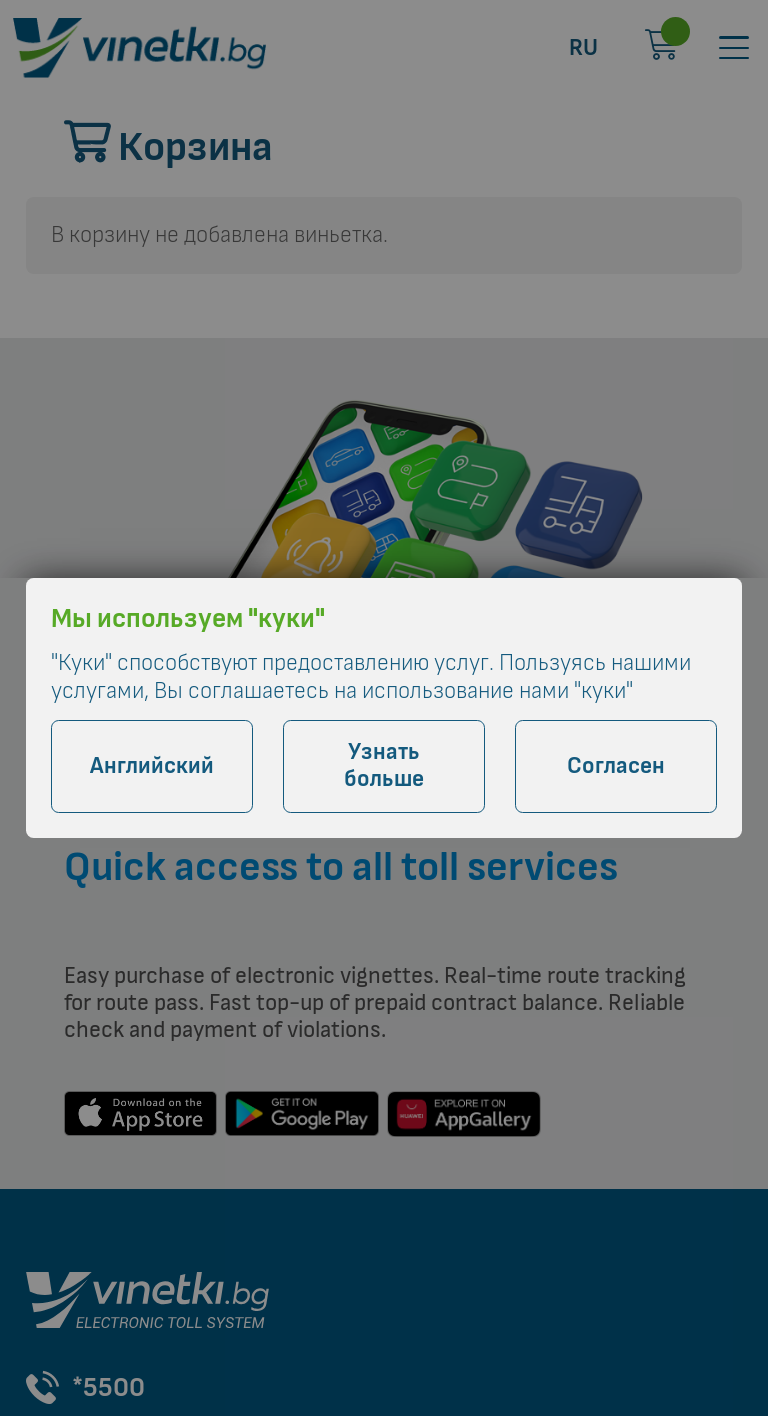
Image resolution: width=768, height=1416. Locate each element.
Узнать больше (384, 766)
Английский (152, 766)
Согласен (616, 766)
